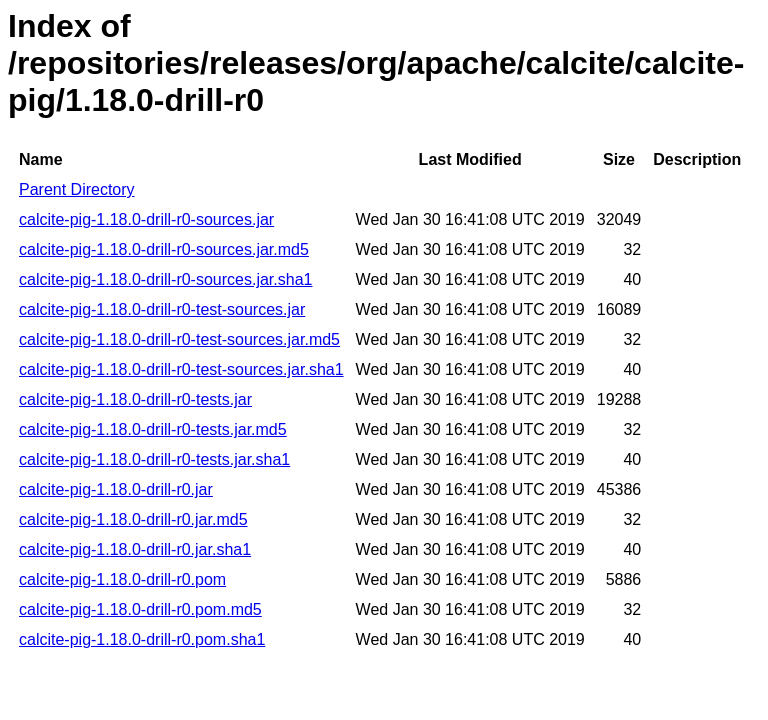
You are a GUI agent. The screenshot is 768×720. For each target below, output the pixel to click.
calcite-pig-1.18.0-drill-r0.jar (116, 489)
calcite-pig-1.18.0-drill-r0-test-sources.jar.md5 (179, 339)
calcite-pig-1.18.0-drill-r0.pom (122, 579)
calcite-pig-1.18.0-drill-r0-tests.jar (135, 399)
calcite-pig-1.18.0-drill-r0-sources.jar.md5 (164, 249)
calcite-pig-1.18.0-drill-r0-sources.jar (146, 219)
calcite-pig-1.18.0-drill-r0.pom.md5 (140, 609)
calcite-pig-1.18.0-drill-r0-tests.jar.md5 (153, 429)
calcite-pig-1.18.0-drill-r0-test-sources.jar (162, 309)
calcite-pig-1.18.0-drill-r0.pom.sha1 (142, 639)
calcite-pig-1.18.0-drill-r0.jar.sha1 (135, 549)
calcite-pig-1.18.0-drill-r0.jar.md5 (133, 519)
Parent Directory (77, 189)
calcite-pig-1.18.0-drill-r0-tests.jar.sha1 (154, 459)
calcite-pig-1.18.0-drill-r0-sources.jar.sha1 (165, 279)
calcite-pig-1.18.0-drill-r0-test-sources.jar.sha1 (181, 369)
